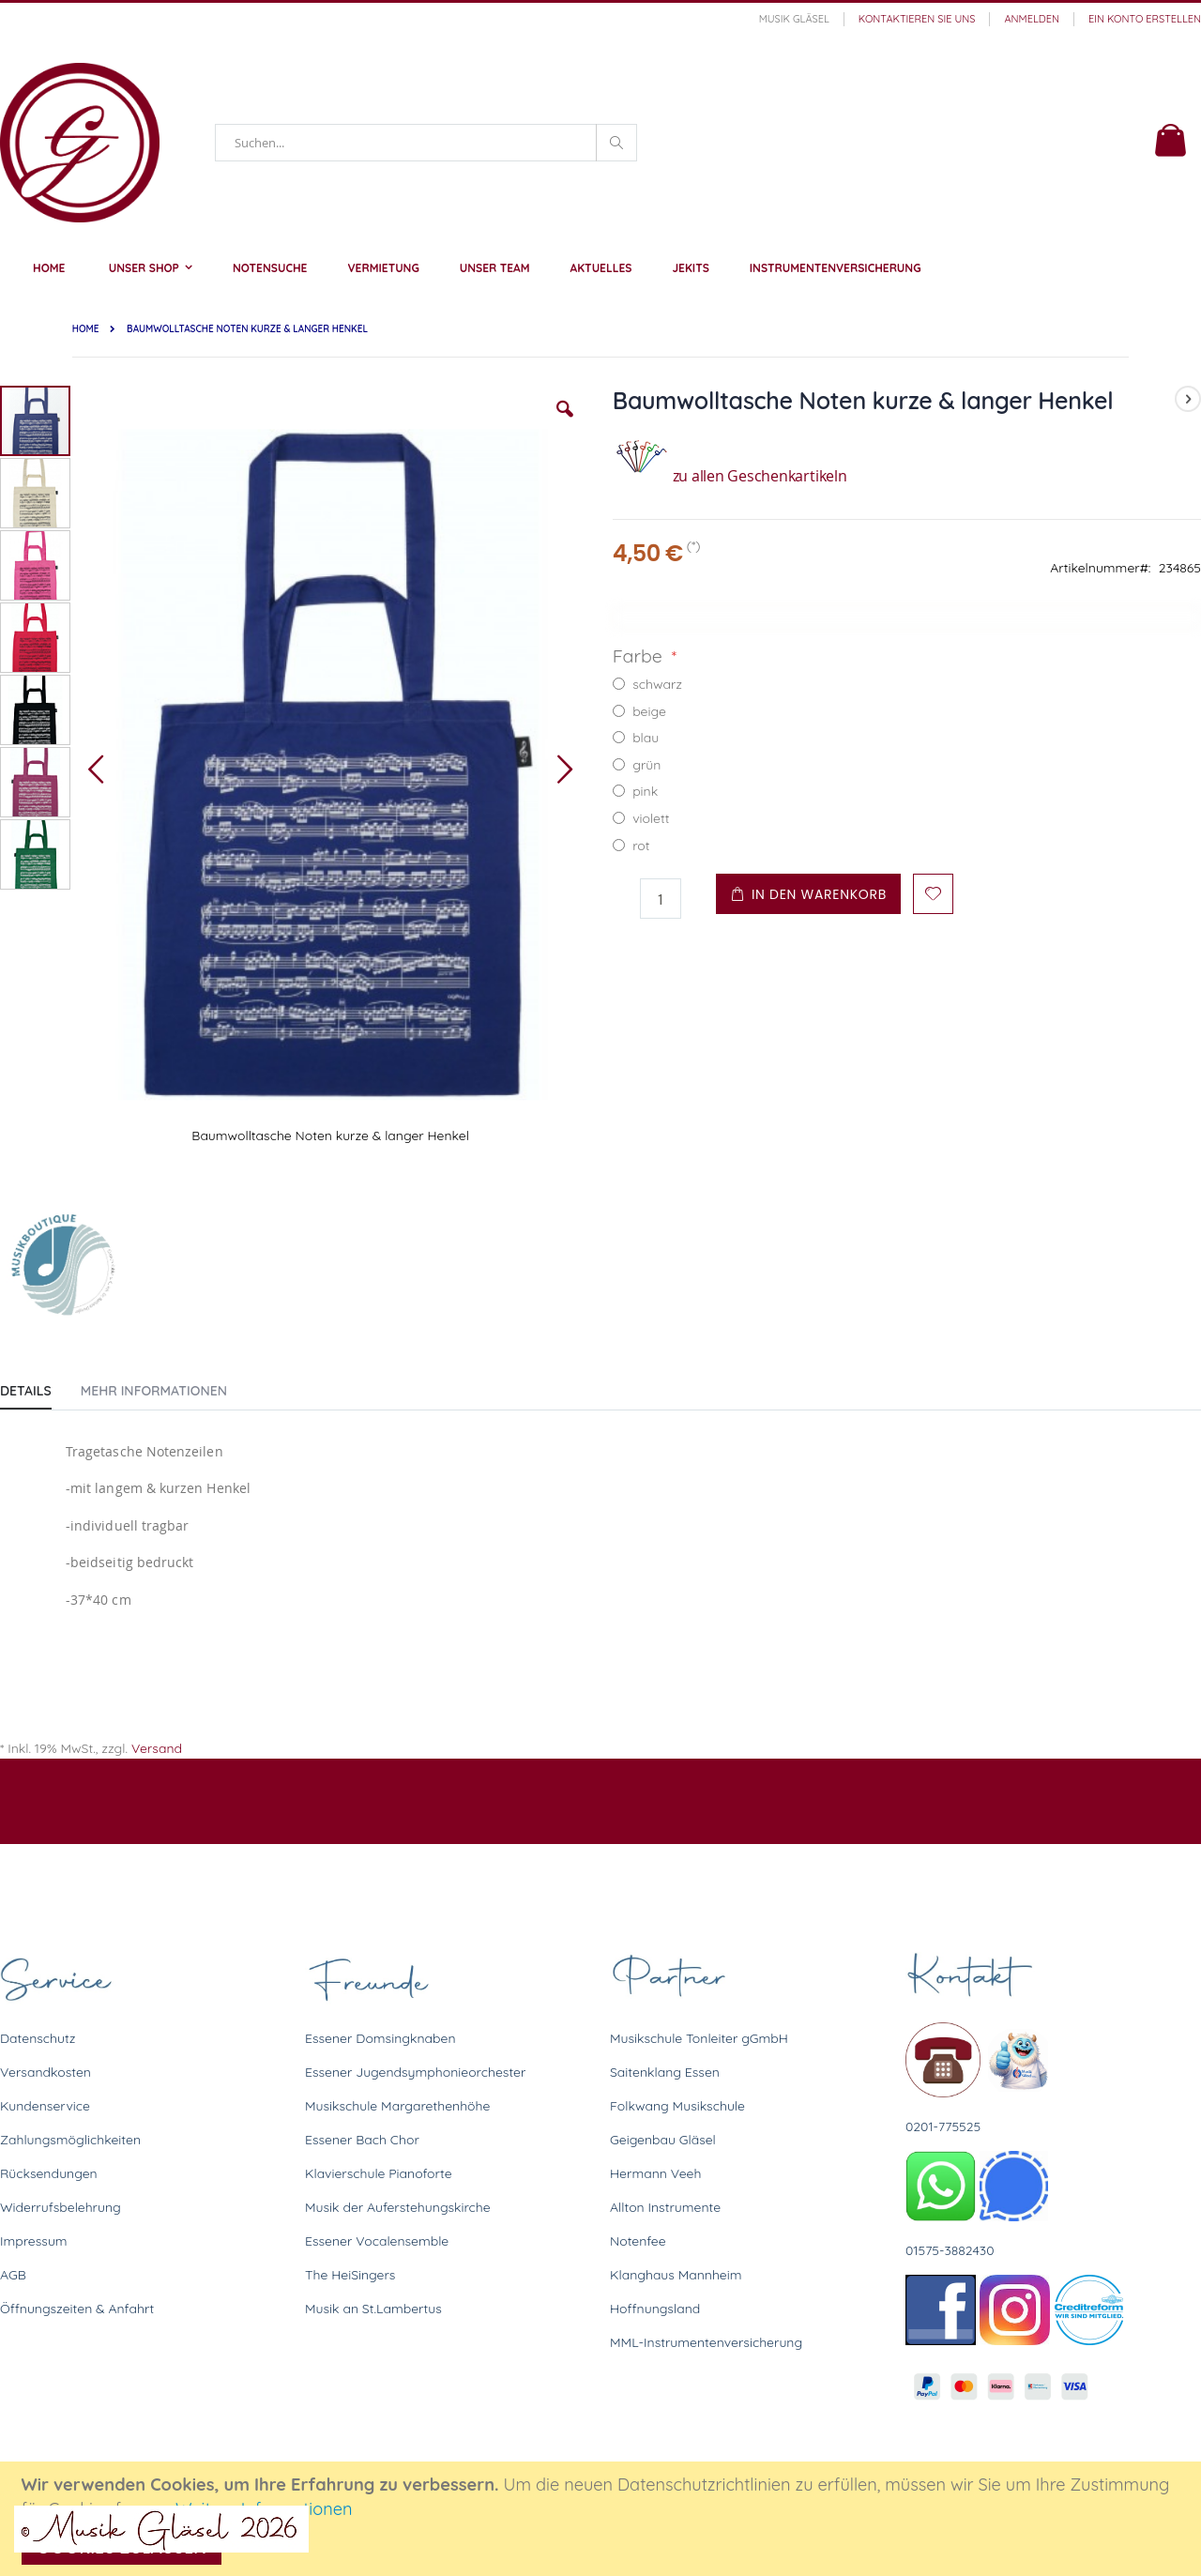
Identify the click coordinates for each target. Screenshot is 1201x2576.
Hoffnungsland (655, 2308)
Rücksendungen (49, 2173)
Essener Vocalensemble (376, 2241)
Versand (156, 1748)
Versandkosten (45, 2072)
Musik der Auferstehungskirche (398, 2207)
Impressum (34, 2241)
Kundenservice (45, 2105)
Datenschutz (37, 2038)
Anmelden (1031, 18)
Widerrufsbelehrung (60, 2207)
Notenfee (638, 2241)
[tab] (40, 1387)
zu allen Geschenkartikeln (730, 475)
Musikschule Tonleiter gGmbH (699, 2038)
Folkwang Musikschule (677, 2105)
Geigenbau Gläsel (663, 2139)
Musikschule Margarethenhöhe (397, 2105)
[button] (564, 423)
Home (85, 329)
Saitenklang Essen (665, 2072)
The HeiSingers (350, 2274)
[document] (603, 2519)
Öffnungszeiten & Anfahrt (77, 2308)
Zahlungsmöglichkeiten (70, 2139)
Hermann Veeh (655, 2173)
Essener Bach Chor (362, 2139)
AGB (13, 2274)
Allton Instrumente (665, 2207)
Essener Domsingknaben (380, 2038)
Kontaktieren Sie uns (917, 18)
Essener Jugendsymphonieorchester (415, 2072)
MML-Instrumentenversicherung (706, 2342)
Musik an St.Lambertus (373, 2308)
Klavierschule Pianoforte (378, 2173)
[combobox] (426, 142)
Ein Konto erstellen (1144, 18)
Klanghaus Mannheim (676, 2274)
